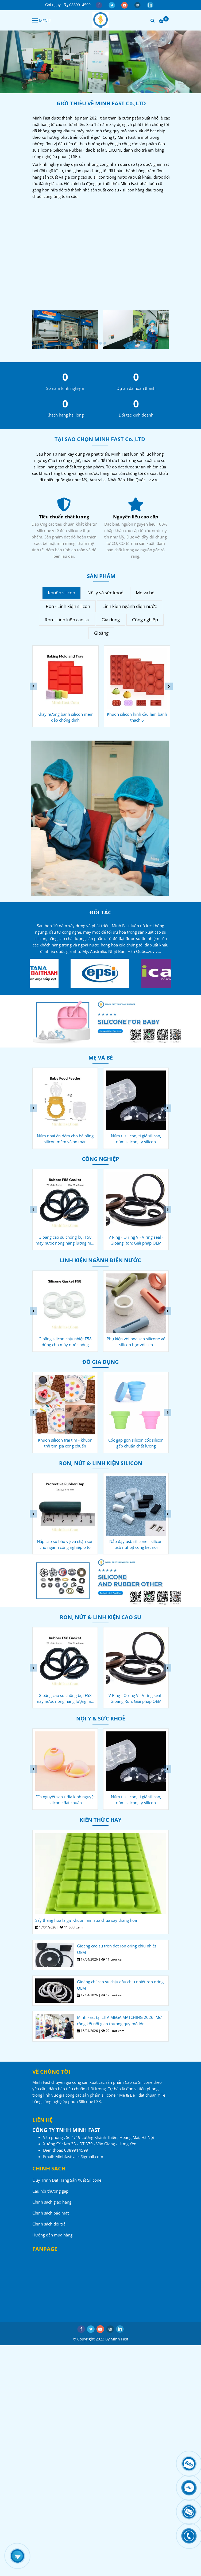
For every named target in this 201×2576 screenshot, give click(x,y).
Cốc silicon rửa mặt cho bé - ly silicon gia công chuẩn (65, 1138)
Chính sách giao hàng (51, 2202)
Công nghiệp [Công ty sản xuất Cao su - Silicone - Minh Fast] (145, 620)
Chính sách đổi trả (48, 2224)
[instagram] (138, 4)
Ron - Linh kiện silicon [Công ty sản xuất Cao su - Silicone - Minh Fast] (68, 606)
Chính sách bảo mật (50, 2213)
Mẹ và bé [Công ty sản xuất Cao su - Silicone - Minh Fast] (145, 593)
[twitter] (112, 4)
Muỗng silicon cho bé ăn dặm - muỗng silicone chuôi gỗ (65, 1443)
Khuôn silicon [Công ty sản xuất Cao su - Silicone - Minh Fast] (61, 593)
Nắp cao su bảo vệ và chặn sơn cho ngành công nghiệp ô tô (65, 1240)
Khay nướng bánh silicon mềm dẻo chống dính (137, 717)
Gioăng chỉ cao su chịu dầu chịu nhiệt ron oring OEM (120, 1985)
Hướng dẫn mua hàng (52, 2235)
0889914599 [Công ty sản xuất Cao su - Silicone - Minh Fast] (77, 4)
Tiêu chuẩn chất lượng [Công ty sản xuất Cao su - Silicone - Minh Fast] (136, 516)
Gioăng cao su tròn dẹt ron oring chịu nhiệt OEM (116, 1949)
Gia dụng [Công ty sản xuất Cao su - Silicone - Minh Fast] (111, 620)
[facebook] (99, 4)
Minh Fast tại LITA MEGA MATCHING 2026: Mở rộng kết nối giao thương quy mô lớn (119, 2020)
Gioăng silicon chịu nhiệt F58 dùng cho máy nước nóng (136, 1341)
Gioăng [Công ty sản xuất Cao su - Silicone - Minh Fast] (101, 633)
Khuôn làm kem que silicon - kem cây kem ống (65, 717)
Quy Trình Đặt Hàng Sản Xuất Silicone (66, 2180)
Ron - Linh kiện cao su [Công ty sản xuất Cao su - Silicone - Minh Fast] (67, 620)
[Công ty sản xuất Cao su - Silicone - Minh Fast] (100, 20)
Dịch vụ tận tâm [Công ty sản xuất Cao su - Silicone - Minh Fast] (64, 516)
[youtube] (125, 4)
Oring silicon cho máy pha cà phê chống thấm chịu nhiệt (65, 1544)
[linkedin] (150, 4)
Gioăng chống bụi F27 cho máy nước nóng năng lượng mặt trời (65, 1341)
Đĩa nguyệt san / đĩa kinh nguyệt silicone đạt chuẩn (136, 1799)
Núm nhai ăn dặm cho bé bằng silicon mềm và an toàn (136, 1138)
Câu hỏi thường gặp (50, 2191)
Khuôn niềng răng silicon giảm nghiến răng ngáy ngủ (65, 1799)
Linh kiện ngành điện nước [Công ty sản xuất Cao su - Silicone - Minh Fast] (129, 606)
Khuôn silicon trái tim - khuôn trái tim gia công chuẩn (136, 1443)
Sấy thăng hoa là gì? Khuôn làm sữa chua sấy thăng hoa (86, 1920)
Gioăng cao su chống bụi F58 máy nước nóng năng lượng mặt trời (135, 1240)
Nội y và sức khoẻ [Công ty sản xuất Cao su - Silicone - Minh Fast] (105, 593)
